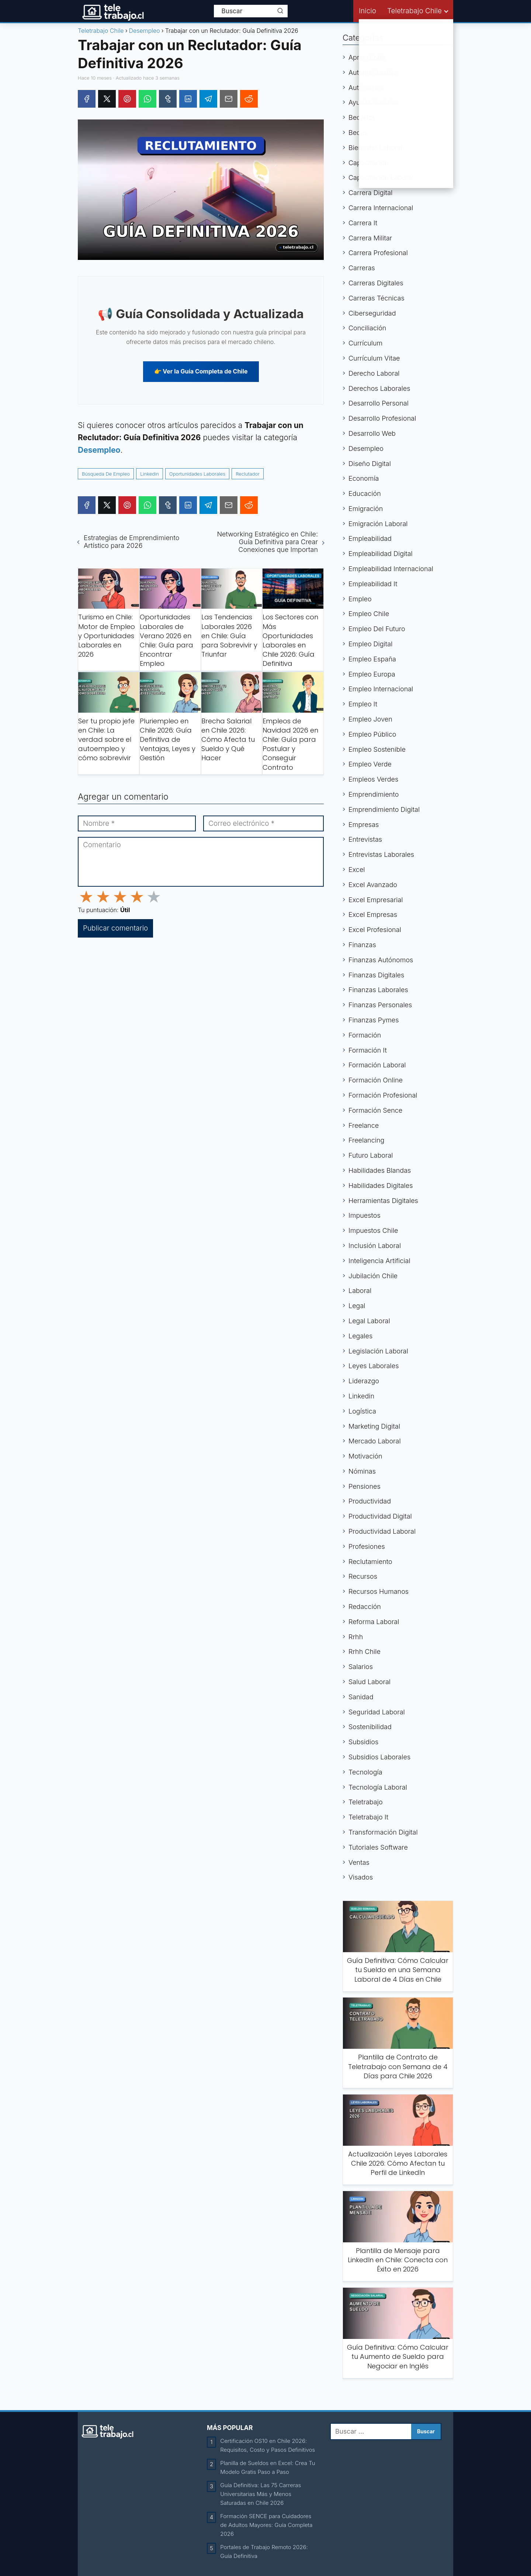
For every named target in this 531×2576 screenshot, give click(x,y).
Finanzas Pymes (373, 1020)
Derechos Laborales (379, 388)
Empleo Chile (368, 614)
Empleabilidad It (372, 584)
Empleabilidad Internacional (390, 569)
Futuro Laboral (370, 1155)
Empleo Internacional (380, 689)
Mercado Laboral (374, 1441)
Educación (364, 493)
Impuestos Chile (373, 1230)
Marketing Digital (374, 1426)
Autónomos (366, 87)
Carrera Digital (370, 193)
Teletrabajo (365, 1802)
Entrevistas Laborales (381, 854)
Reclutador (248, 474)
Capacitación (368, 163)
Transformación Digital (383, 1832)
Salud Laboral (369, 1682)
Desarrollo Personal (378, 403)
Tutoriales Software (378, 1847)
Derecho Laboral (374, 373)
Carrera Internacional (380, 208)
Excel (356, 869)
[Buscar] (280, 11)
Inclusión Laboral (374, 1245)
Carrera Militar (370, 238)
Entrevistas (365, 839)
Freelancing (366, 1140)
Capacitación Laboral (380, 177)
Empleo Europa (371, 674)
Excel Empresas (372, 914)
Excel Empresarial (375, 900)
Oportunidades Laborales (197, 474)
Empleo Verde (370, 764)
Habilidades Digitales (380, 1185)
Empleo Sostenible (377, 749)
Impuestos (364, 1215)
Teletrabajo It (368, 1817)
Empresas (363, 824)
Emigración (365, 508)
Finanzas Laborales (378, 990)
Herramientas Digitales (383, 1200)
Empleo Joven (370, 719)
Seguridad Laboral (376, 1712)
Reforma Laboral (373, 1622)
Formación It (367, 1050)
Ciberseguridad (372, 313)
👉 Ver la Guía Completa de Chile (201, 371)
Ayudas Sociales (373, 102)
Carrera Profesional (378, 253)
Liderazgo (363, 1381)
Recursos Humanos (378, 1591)
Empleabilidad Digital (380, 553)
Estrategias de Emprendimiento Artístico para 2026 (131, 541)
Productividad (369, 1501)
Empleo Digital (370, 644)
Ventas (358, 1862)
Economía (363, 478)
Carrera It (362, 223)
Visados (360, 1877)
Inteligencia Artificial (379, 1261)
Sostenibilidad (370, 1727)
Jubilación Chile (373, 1276)
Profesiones (366, 1546)
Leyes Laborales (373, 1366)
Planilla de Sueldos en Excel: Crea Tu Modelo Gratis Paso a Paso (267, 2467)
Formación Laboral (377, 1065)
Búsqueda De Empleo (106, 474)
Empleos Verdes (373, 779)
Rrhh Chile (364, 1651)
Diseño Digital (369, 463)
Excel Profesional (374, 930)
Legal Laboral (369, 1321)
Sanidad (361, 1697)
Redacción (364, 1606)
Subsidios (363, 1742)
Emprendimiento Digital (384, 809)
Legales (360, 1336)
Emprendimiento (373, 794)
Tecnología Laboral (377, 1787)
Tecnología (365, 1772)
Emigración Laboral (378, 524)
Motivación (365, 1456)
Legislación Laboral (378, 1351)
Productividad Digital (380, 1516)
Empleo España (372, 659)
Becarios (361, 117)
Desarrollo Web (372, 433)
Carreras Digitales (375, 283)
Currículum (365, 343)
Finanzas (362, 945)
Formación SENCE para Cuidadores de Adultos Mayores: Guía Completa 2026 (266, 2525)
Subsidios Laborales (379, 1757)
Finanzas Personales (380, 1005)
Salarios (360, 1667)
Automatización (372, 72)
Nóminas (362, 1471)
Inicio (367, 11)
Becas (358, 132)
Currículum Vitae (374, 358)
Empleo (360, 599)
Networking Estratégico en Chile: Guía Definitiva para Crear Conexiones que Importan (267, 541)
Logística (362, 1411)
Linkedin (149, 474)
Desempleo (366, 448)
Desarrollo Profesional (382, 418)
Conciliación (367, 328)
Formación (364, 1035)
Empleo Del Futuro (376, 629)
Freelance (363, 1125)
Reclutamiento (370, 1561)
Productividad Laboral (382, 1531)
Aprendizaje (366, 57)
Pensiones (364, 1486)
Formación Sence (375, 1110)
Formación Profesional (382, 1095)
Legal (356, 1306)
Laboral (359, 1290)
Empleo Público (372, 734)
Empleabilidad (370, 538)
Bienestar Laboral (375, 148)
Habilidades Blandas (379, 1170)
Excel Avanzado (372, 885)
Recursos (362, 1576)
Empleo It (362, 704)
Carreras (361, 268)
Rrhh (355, 1637)
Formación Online (375, 1080)
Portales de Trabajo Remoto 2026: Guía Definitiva (264, 2551)
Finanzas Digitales (376, 975)
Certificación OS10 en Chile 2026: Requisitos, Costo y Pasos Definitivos (267, 2445)
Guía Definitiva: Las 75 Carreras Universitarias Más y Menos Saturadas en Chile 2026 (260, 2494)
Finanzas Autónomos (380, 960)
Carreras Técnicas (376, 298)
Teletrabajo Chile (414, 11)
